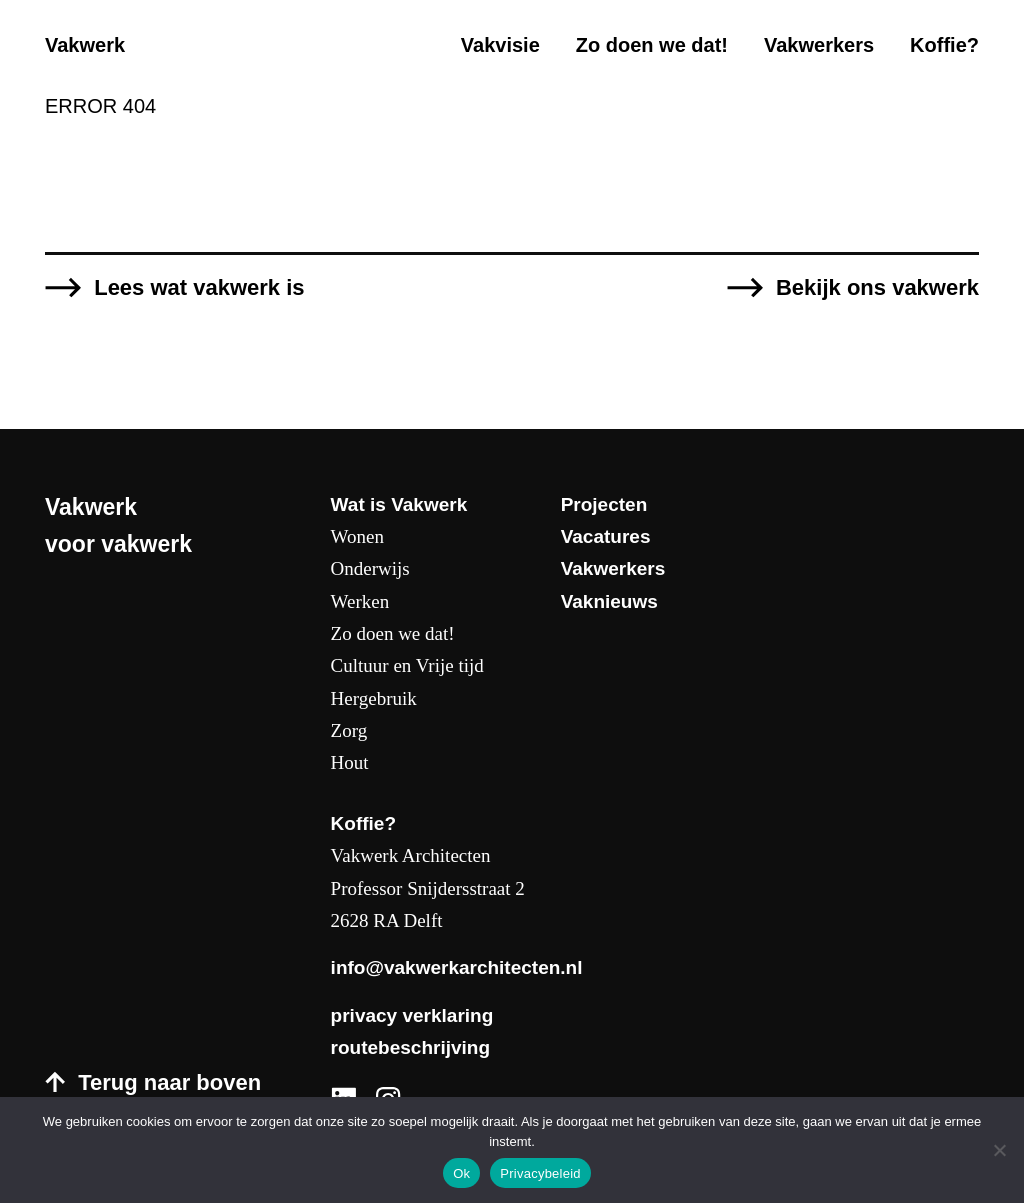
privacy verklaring (412, 1015)
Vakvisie (500, 45)
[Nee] (999, 1150)
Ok (461, 1173)
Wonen (357, 536)
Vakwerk (85, 45)
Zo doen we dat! (652, 45)
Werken (360, 601)
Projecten (604, 504)
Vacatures (606, 536)
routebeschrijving (410, 1047)
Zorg (349, 730)
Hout (350, 762)
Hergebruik (374, 698)
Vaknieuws (609, 601)
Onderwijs (370, 568)
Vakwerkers (819, 45)
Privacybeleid (540, 1173)
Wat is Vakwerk (399, 504)
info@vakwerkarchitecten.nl (457, 967)
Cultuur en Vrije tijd (407, 665)
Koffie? (944, 45)
